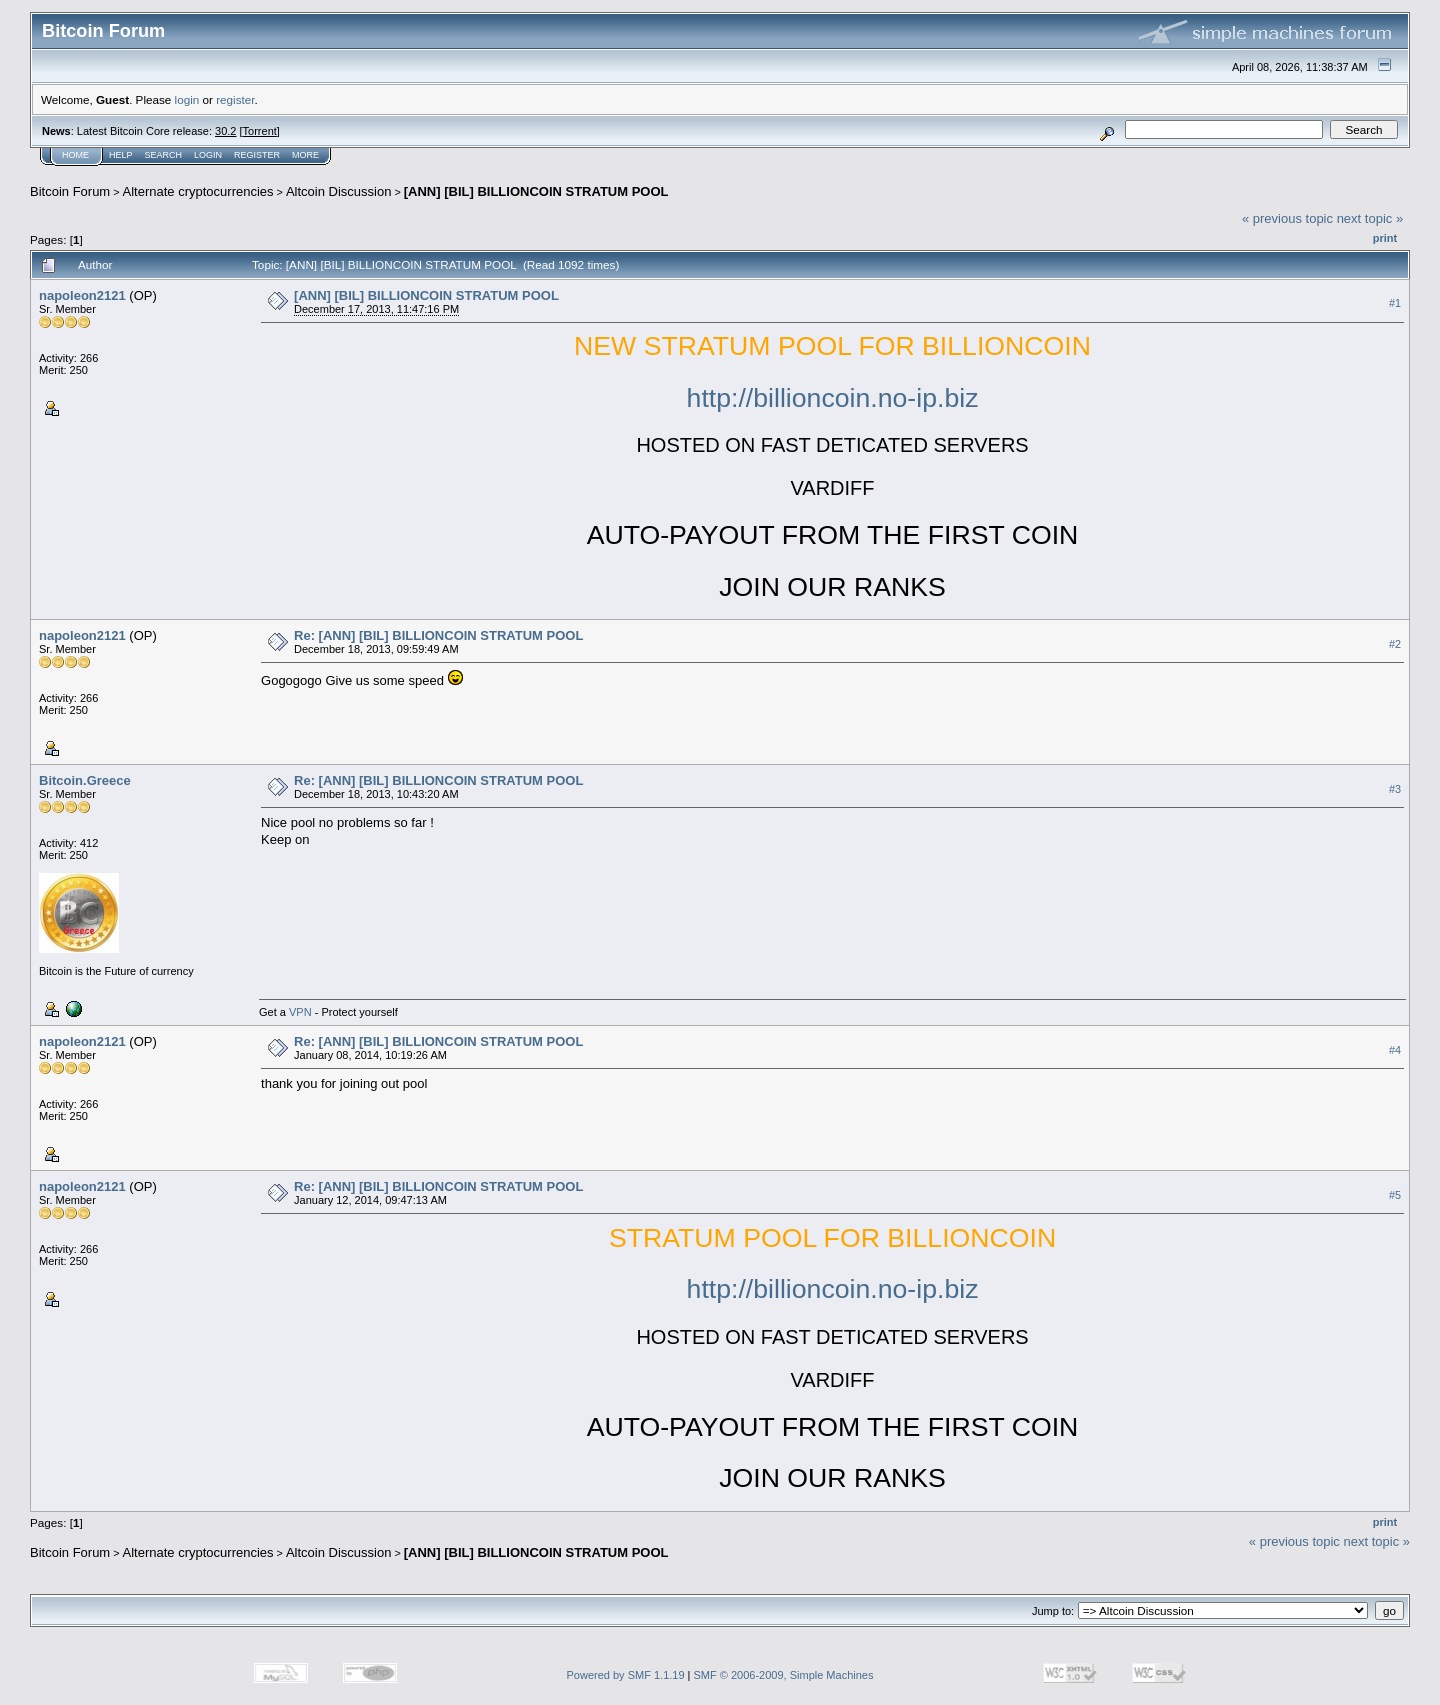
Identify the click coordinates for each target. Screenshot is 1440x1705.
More (305, 155)
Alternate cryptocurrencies (198, 191)
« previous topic (1287, 218)
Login (208, 155)
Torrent (260, 131)
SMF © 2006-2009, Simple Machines (784, 1675)
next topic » (1370, 218)
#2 (1395, 644)
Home (75, 155)
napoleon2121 (82, 295)
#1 (1395, 303)
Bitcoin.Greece (85, 780)
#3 (1395, 789)
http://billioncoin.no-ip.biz (833, 398)
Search (164, 155)
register (235, 99)
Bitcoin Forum (70, 191)
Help (121, 155)
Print (1385, 238)
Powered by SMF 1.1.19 (626, 1675)
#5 (1395, 1195)
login (187, 99)
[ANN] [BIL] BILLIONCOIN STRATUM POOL (536, 191)
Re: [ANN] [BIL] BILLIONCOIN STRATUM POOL (438, 635)
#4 (1395, 1050)
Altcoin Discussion (339, 191)
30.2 (225, 131)
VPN (300, 1012)
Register (257, 155)
